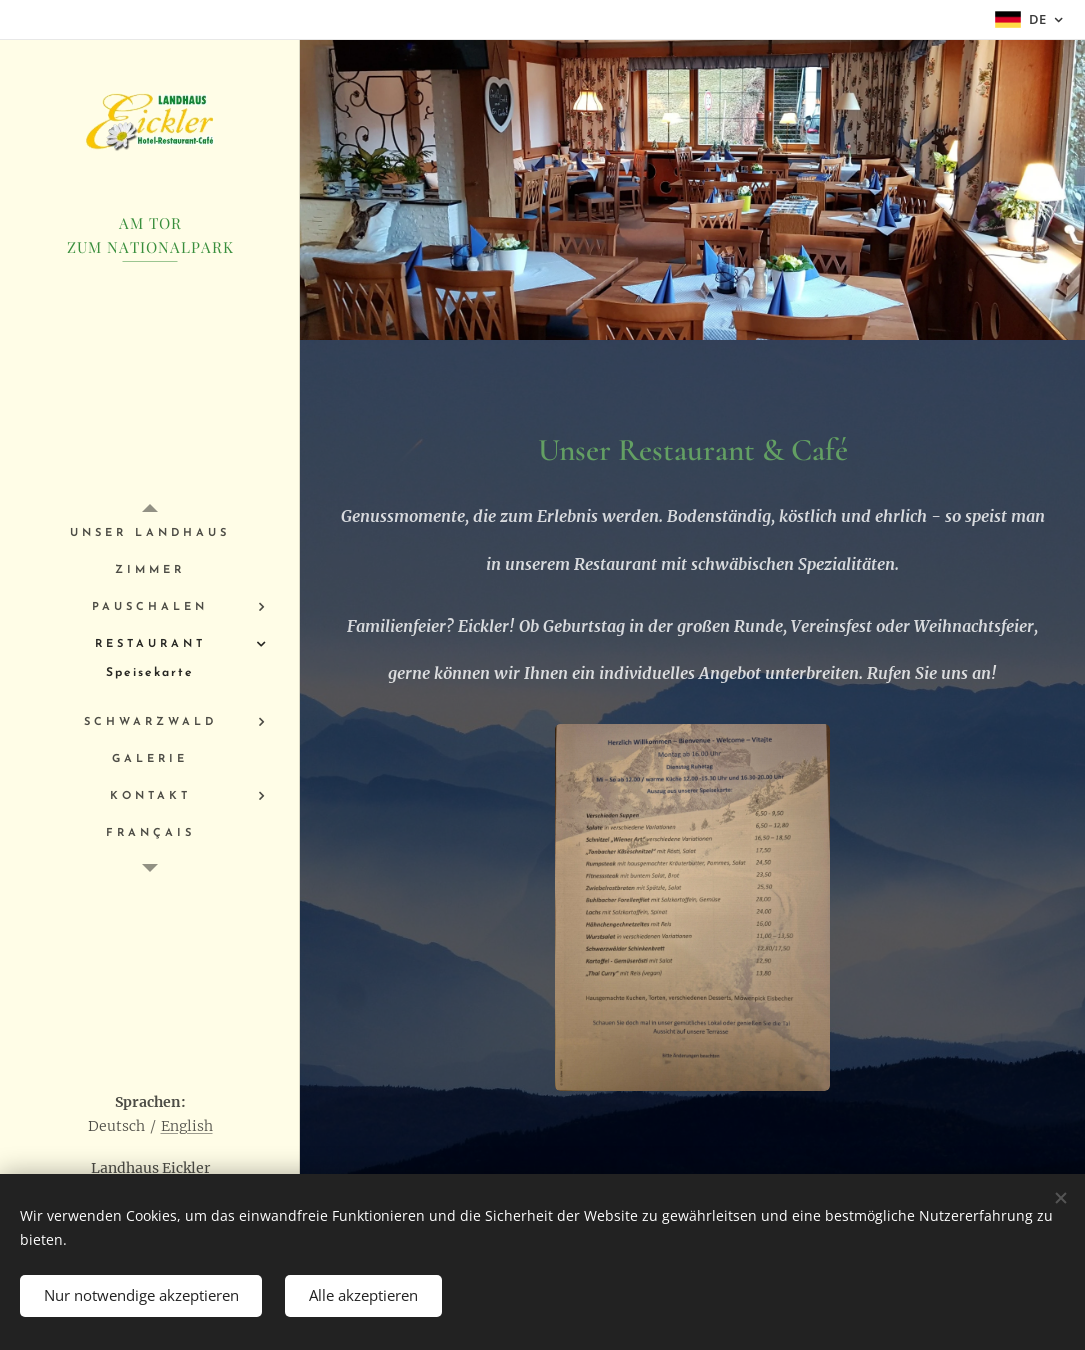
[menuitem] (150, 533)
